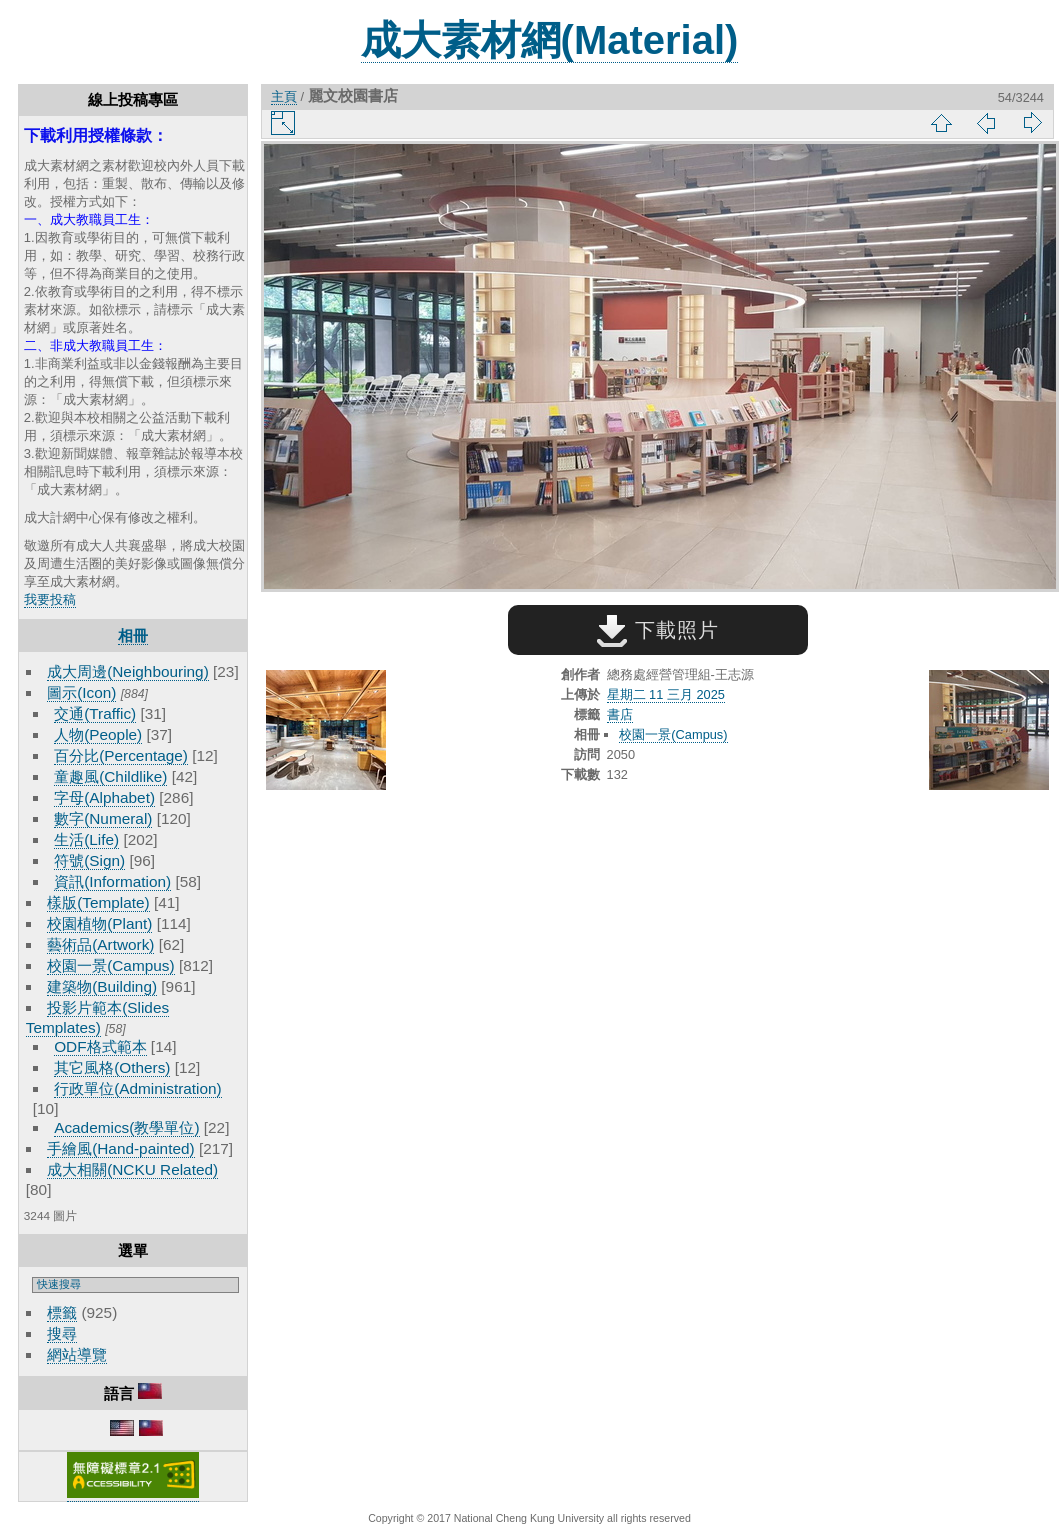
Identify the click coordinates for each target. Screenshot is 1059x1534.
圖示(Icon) (81, 692)
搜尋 (62, 1333)
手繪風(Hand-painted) (120, 1148)
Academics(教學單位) (126, 1127)
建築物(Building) (102, 986)
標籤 (62, 1312)
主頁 (284, 96)
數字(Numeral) (103, 818)
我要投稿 (50, 599)
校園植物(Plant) (99, 923)
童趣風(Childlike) (110, 776)
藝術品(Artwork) (100, 944)
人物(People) (98, 734)
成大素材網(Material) (550, 40)
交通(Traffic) (95, 713)
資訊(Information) (112, 881)
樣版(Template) (98, 902)
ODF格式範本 (100, 1046)
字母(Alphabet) (104, 797)
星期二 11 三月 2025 (666, 694)
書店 (620, 714)
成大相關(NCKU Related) (132, 1169)
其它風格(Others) (112, 1067)
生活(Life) (86, 839)
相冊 (133, 635)
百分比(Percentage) (121, 755)
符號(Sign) (89, 860)
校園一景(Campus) (110, 965)
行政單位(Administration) (138, 1088)
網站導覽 (77, 1354)
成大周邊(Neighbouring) (128, 671)
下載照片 (657, 630)
